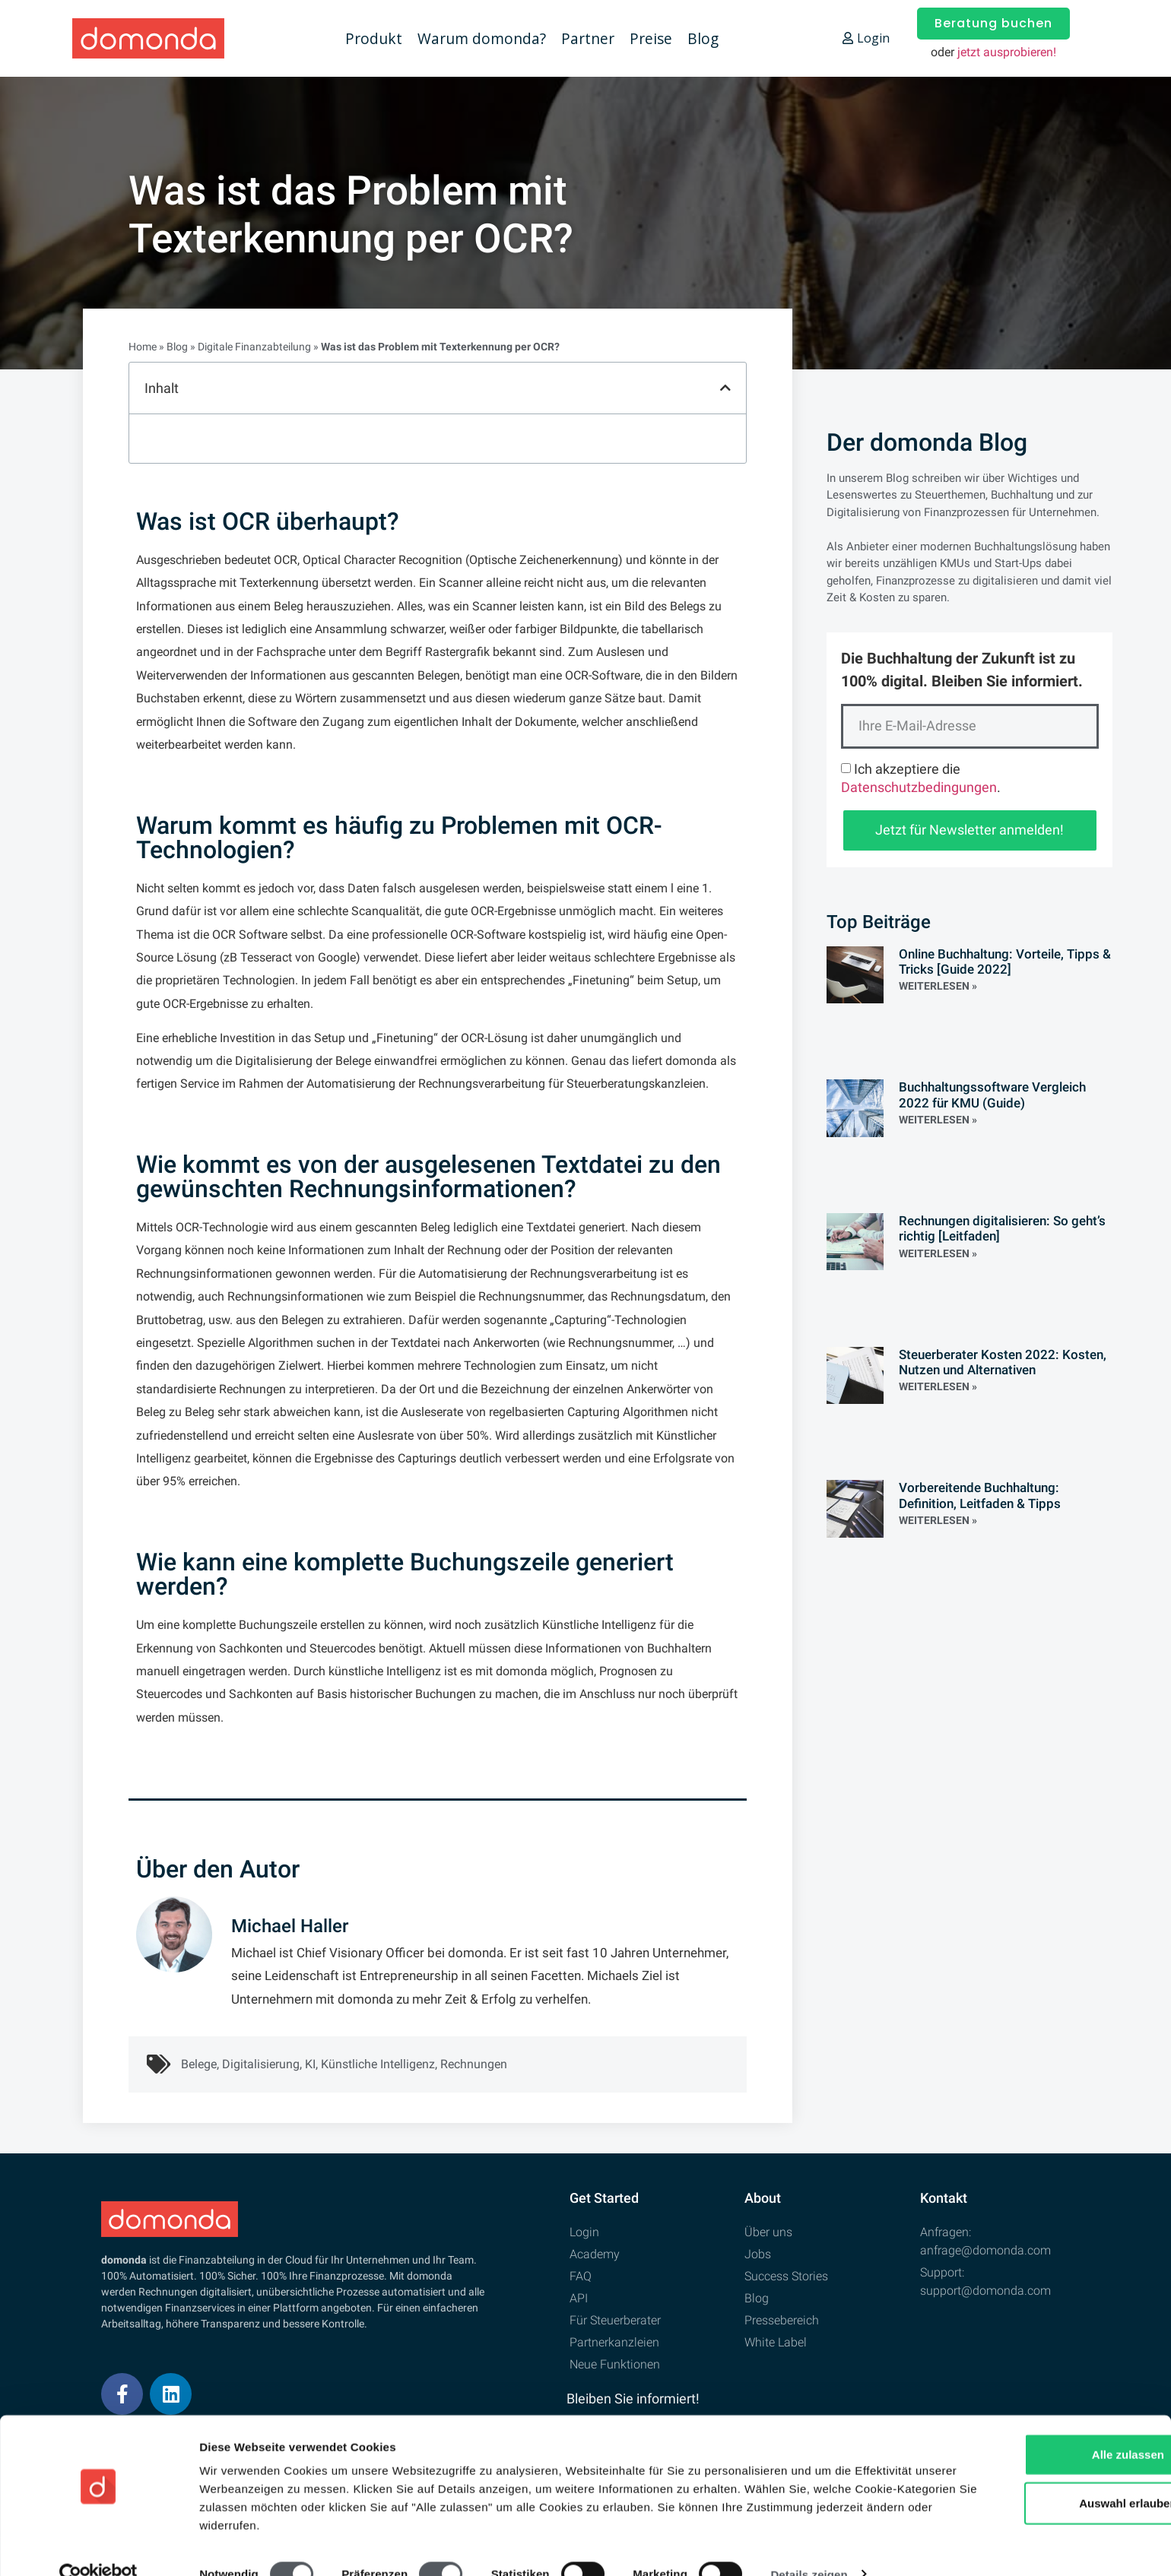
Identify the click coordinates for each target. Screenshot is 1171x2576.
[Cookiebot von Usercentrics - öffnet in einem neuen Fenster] (98, 2546)
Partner (587, 38)
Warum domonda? (481, 38)
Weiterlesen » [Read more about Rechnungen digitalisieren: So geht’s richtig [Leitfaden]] (938, 1253)
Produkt (373, 38)
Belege (199, 2064)
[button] (725, 388)
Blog (703, 38)
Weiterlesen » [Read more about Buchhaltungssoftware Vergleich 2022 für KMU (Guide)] (938, 1120)
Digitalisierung (261, 2064)
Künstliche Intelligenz (378, 2064)
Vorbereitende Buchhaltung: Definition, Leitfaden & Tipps (980, 1495)
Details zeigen (808, 2546)
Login (866, 38)
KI (310, 2064)
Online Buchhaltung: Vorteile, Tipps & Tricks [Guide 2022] (1005, 961)
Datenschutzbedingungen (919, 787)
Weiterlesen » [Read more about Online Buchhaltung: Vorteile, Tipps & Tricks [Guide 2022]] (938, 986)
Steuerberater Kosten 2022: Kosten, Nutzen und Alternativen (1002, 1362)
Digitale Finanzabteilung (254, 347)
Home (143, 347)
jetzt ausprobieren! (1006, 52)
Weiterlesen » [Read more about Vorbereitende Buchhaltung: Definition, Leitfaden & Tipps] (938, 1520)
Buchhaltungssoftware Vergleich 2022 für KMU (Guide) (992, 1094)
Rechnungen (473, 2064)
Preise (651, 38)
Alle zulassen (1044, 2425)
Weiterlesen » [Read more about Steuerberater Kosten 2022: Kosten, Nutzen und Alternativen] (938, 1386)
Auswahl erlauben (1044, 2474)
